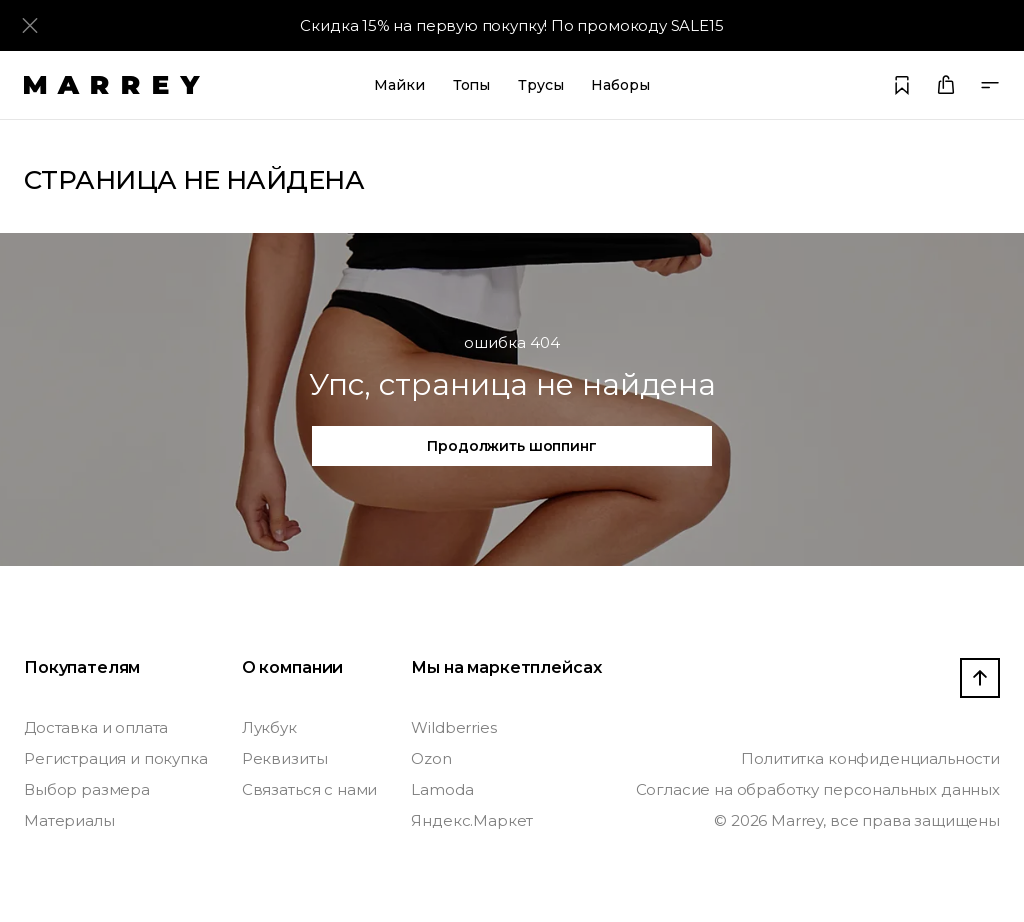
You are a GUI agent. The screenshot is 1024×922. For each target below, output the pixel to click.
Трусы (540, 85)
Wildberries (453, 727)
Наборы (620, 85)
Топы (471, 85)
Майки (399, 85)
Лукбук (269, 727)
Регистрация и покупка (116, 758)
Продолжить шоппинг (511, 446)
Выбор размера (87, 789)
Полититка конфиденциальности (870, 758)
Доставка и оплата (96, 727)
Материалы (69, 820)
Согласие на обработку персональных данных (818, 789)
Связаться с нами (309, 789)
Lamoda (442, 789)
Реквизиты (285, 758)
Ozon (431, 758)
